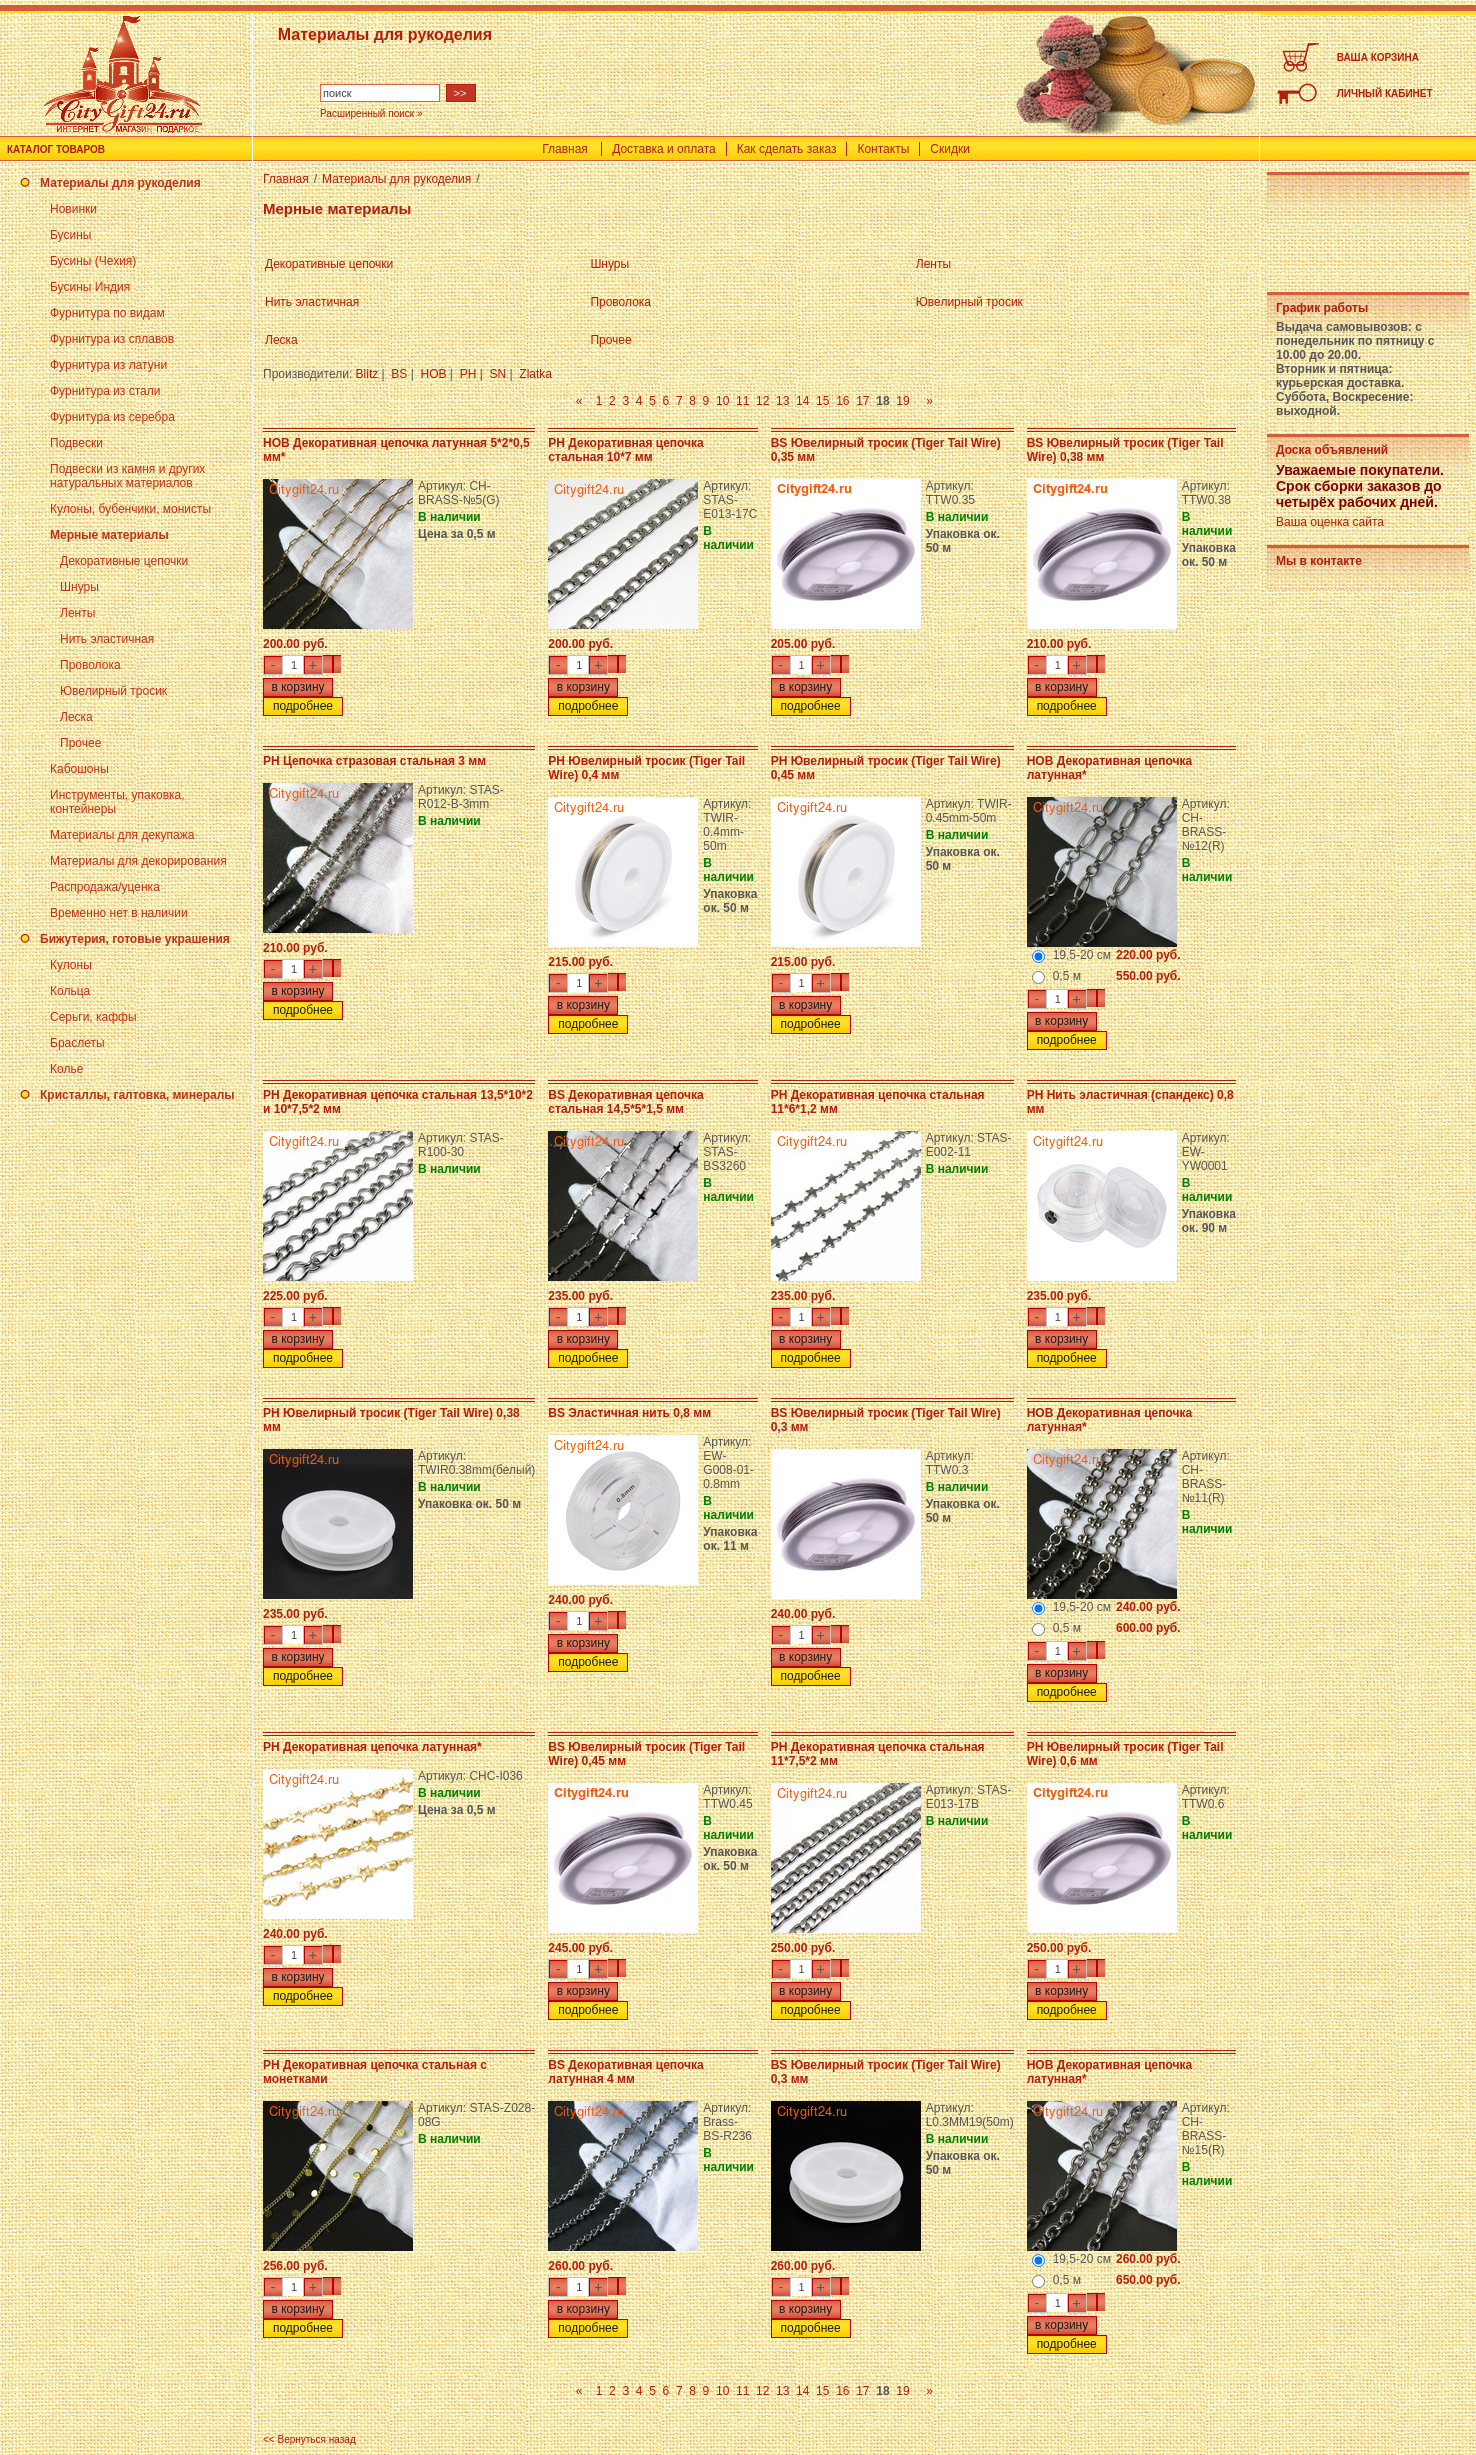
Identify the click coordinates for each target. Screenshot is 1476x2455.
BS (399, 374)
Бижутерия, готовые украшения (135, 939)
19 (902, 401)
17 (862, 401)
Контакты (883, 149)
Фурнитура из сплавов (112, 339)
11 (742, 401)
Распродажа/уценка (105, 887)
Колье (66, 1069)
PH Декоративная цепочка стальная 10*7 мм (625, 450)
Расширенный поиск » (371, 113)
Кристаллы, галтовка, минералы (137, 1095)
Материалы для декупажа (122, 835)
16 (842, 401)
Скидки (950, 149)
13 (782, 401)
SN (497, 374)
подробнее (303, 706)
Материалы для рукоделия (120, 183)
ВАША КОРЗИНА (1378, 57)
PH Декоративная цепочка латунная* (372, 1747)
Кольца (70, 991)
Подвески (76, 443)
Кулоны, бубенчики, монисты (130, 509)
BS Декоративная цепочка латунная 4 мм (625, 2072)
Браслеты (77, 1043)
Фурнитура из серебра (112, 417)
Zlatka (535, 374)
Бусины (70, 235)
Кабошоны (79, 769)
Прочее (80, 743)
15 (822, 401)
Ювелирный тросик (113, 691)
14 (802, 401)
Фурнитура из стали (105, 391)
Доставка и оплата (664, 149)
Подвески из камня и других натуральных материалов (127, 476)
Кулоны (71, 965)
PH (468, 374)
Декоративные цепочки (124, 561)
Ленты (77, 613)
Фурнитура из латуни (108, 365)
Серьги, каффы (93, 1017)
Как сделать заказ (787, 149)
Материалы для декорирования (138, 861)
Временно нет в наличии (119, 913)
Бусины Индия (90, 287)
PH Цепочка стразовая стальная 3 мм (374, 761)
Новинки (73, 209)
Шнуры (79, 587)
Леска (76, 717)
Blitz (367, 374)
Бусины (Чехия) (93, 261)
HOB (434, 374)
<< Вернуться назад (309, 2439)
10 (722, 401)
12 (762, 401)
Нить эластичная (107, 639)
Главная (565, 149)
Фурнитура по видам (107, 313)
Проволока (90, 665)
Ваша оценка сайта (1330, 522)
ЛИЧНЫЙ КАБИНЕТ (1385, 93)
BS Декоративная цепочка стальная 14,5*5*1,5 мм (625, 1102)
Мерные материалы (109, 535)
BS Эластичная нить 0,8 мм (629, 1413)
